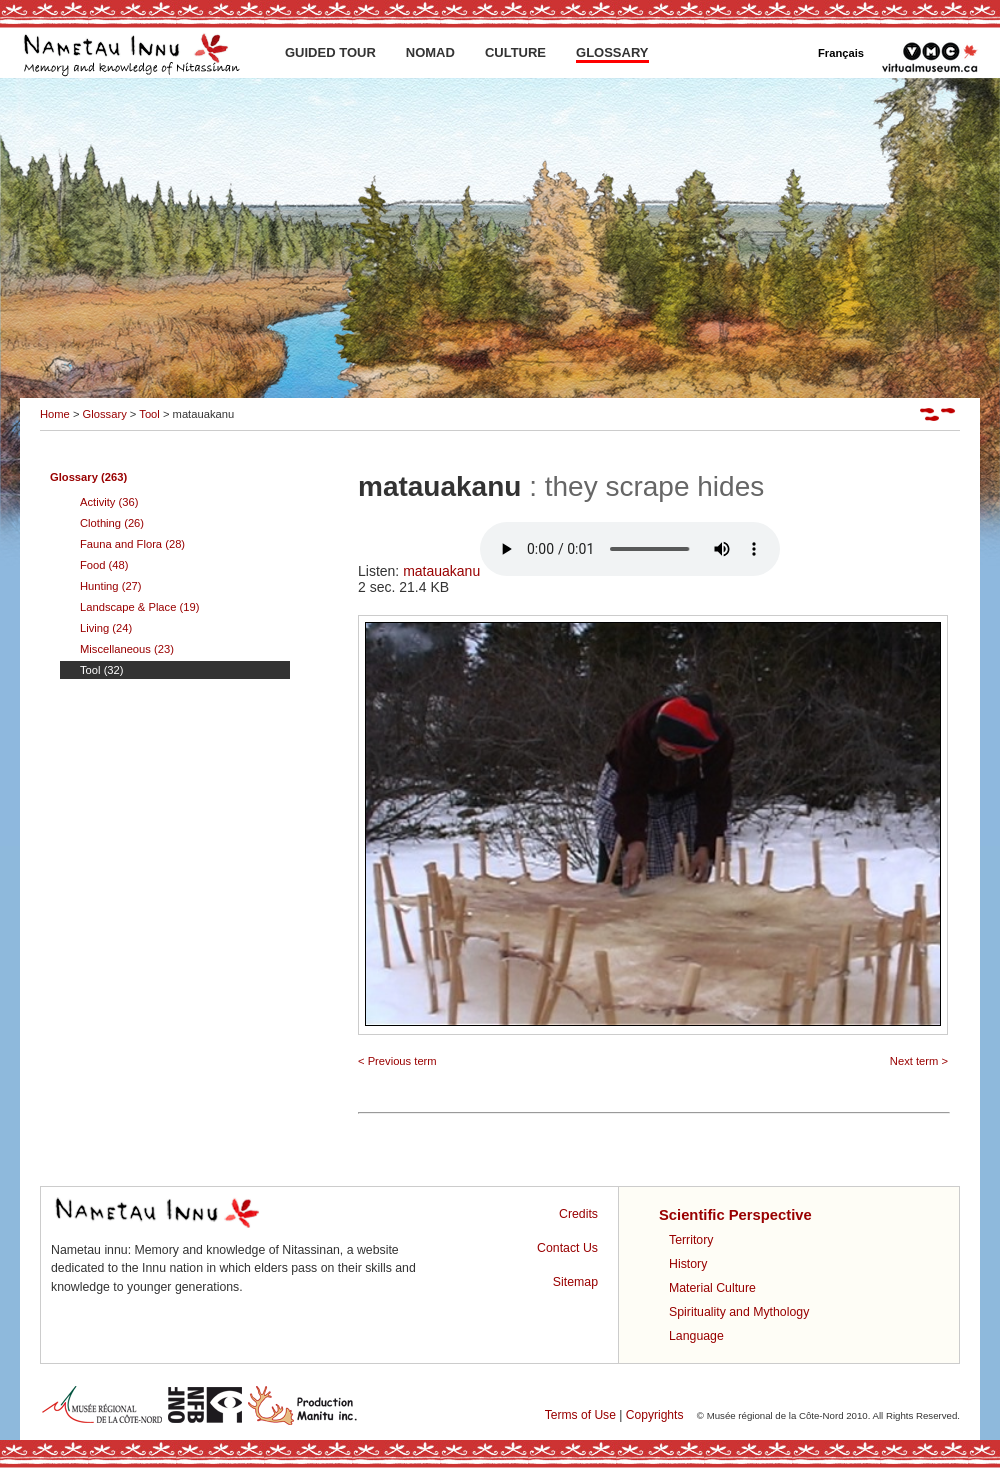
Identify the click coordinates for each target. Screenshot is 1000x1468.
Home (55, 414)
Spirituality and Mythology (739, 1312)
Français (841, 53)
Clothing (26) (112, 523)
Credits (578, 1214)
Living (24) (106, 628)
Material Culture (712, 1288)
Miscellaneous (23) (127, 649)
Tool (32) (102, 670)
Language (696, 1336)
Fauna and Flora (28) (132, 544)
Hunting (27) (111, 586)
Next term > (919, 1061)
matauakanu (591, 571)
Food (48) (104, 565)
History (688, 1264)
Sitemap (575, 1282)
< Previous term (397, 1061)
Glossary (105, 414)
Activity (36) (109, 502)
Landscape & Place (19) (139, 607)
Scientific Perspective (735, 1215)
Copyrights (655, 1415)
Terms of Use (580, 1415)
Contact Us (567, 1248)
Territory (691, 1240)
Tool (149, 414)
